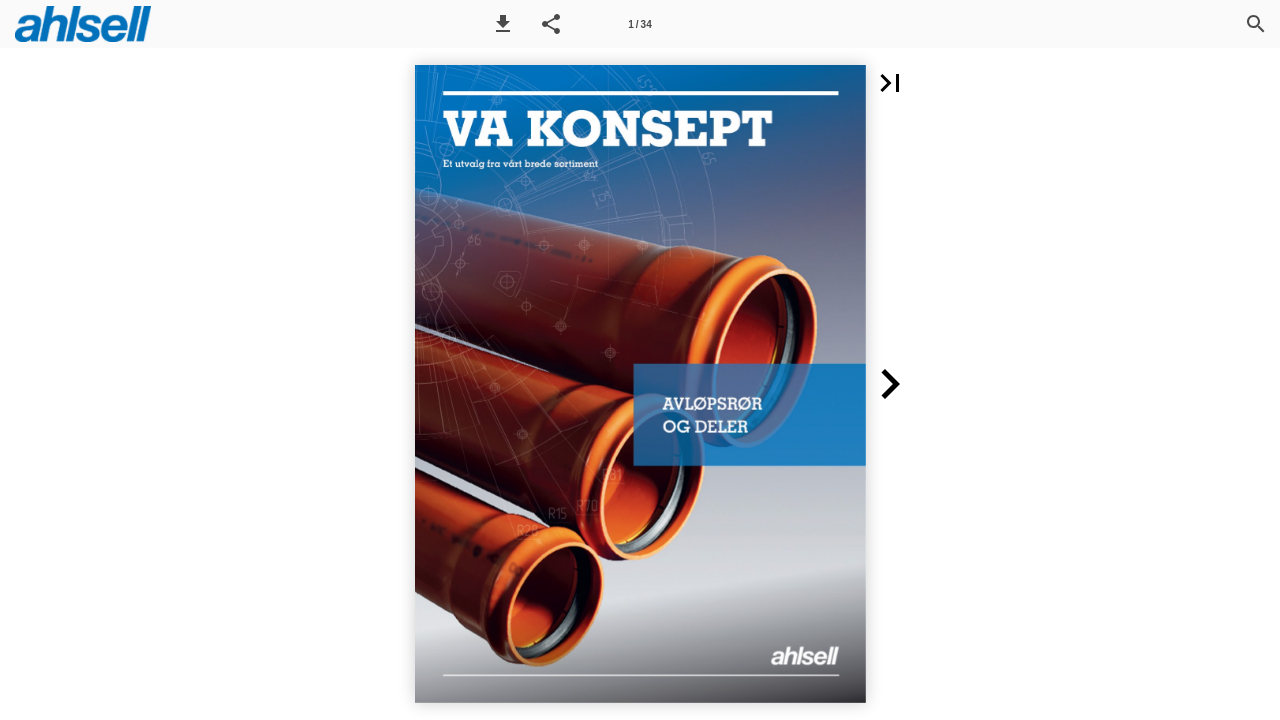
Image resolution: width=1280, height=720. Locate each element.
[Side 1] (640, 24)
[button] (503, 24)
